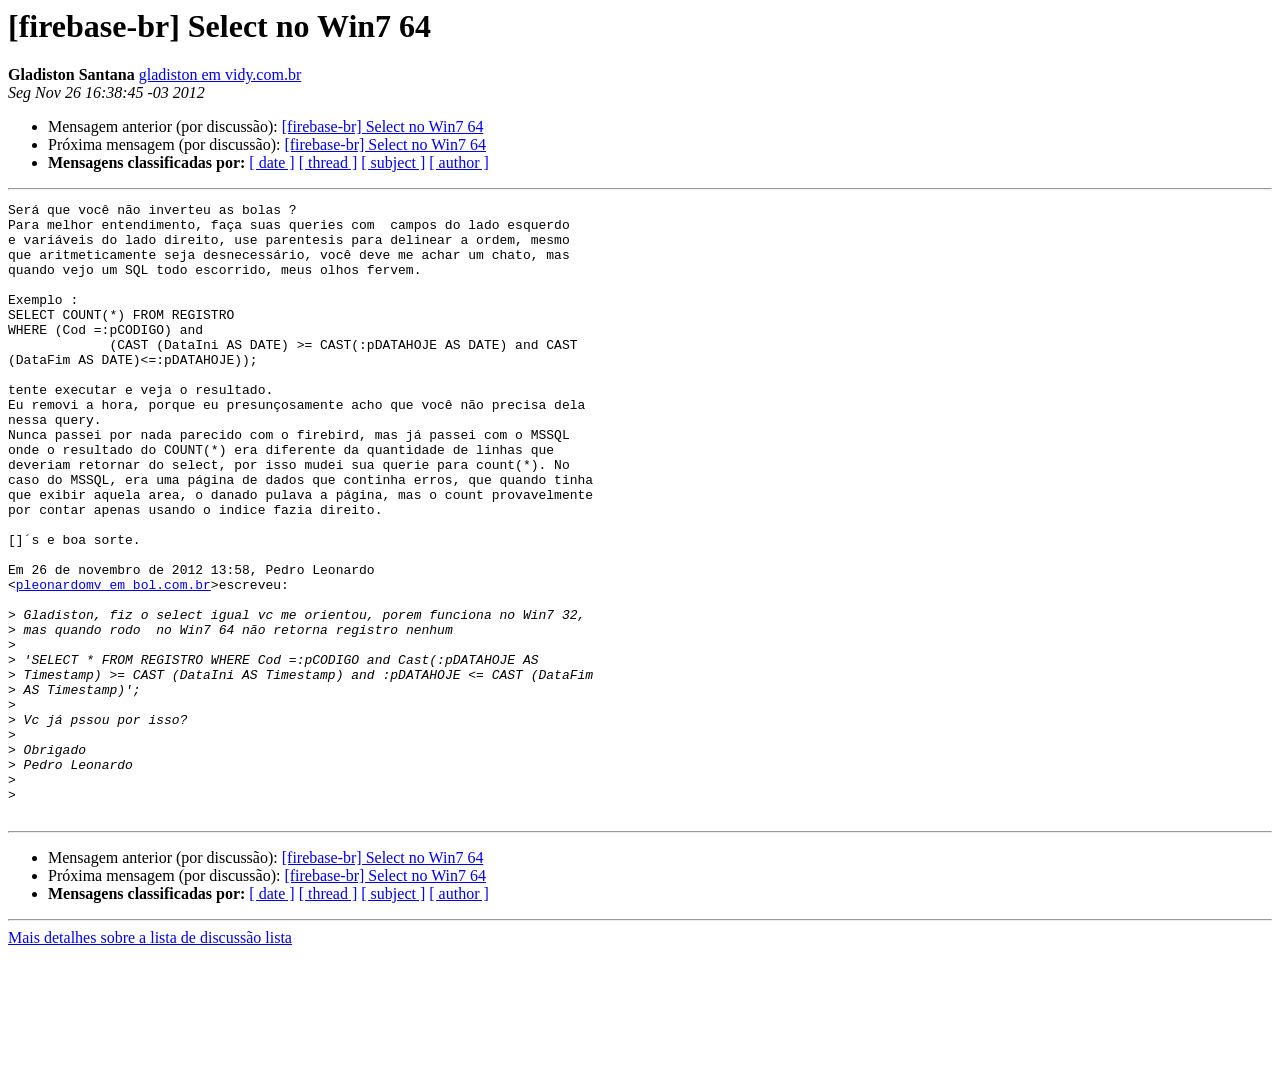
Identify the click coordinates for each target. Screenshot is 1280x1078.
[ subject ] (393, 162)
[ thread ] (328, 162)
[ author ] (459, 162)
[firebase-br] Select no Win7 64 (383, 126)
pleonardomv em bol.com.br (113, 662)
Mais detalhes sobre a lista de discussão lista (150, 1060)
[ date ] (271, 162)
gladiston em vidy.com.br (220, 74)
